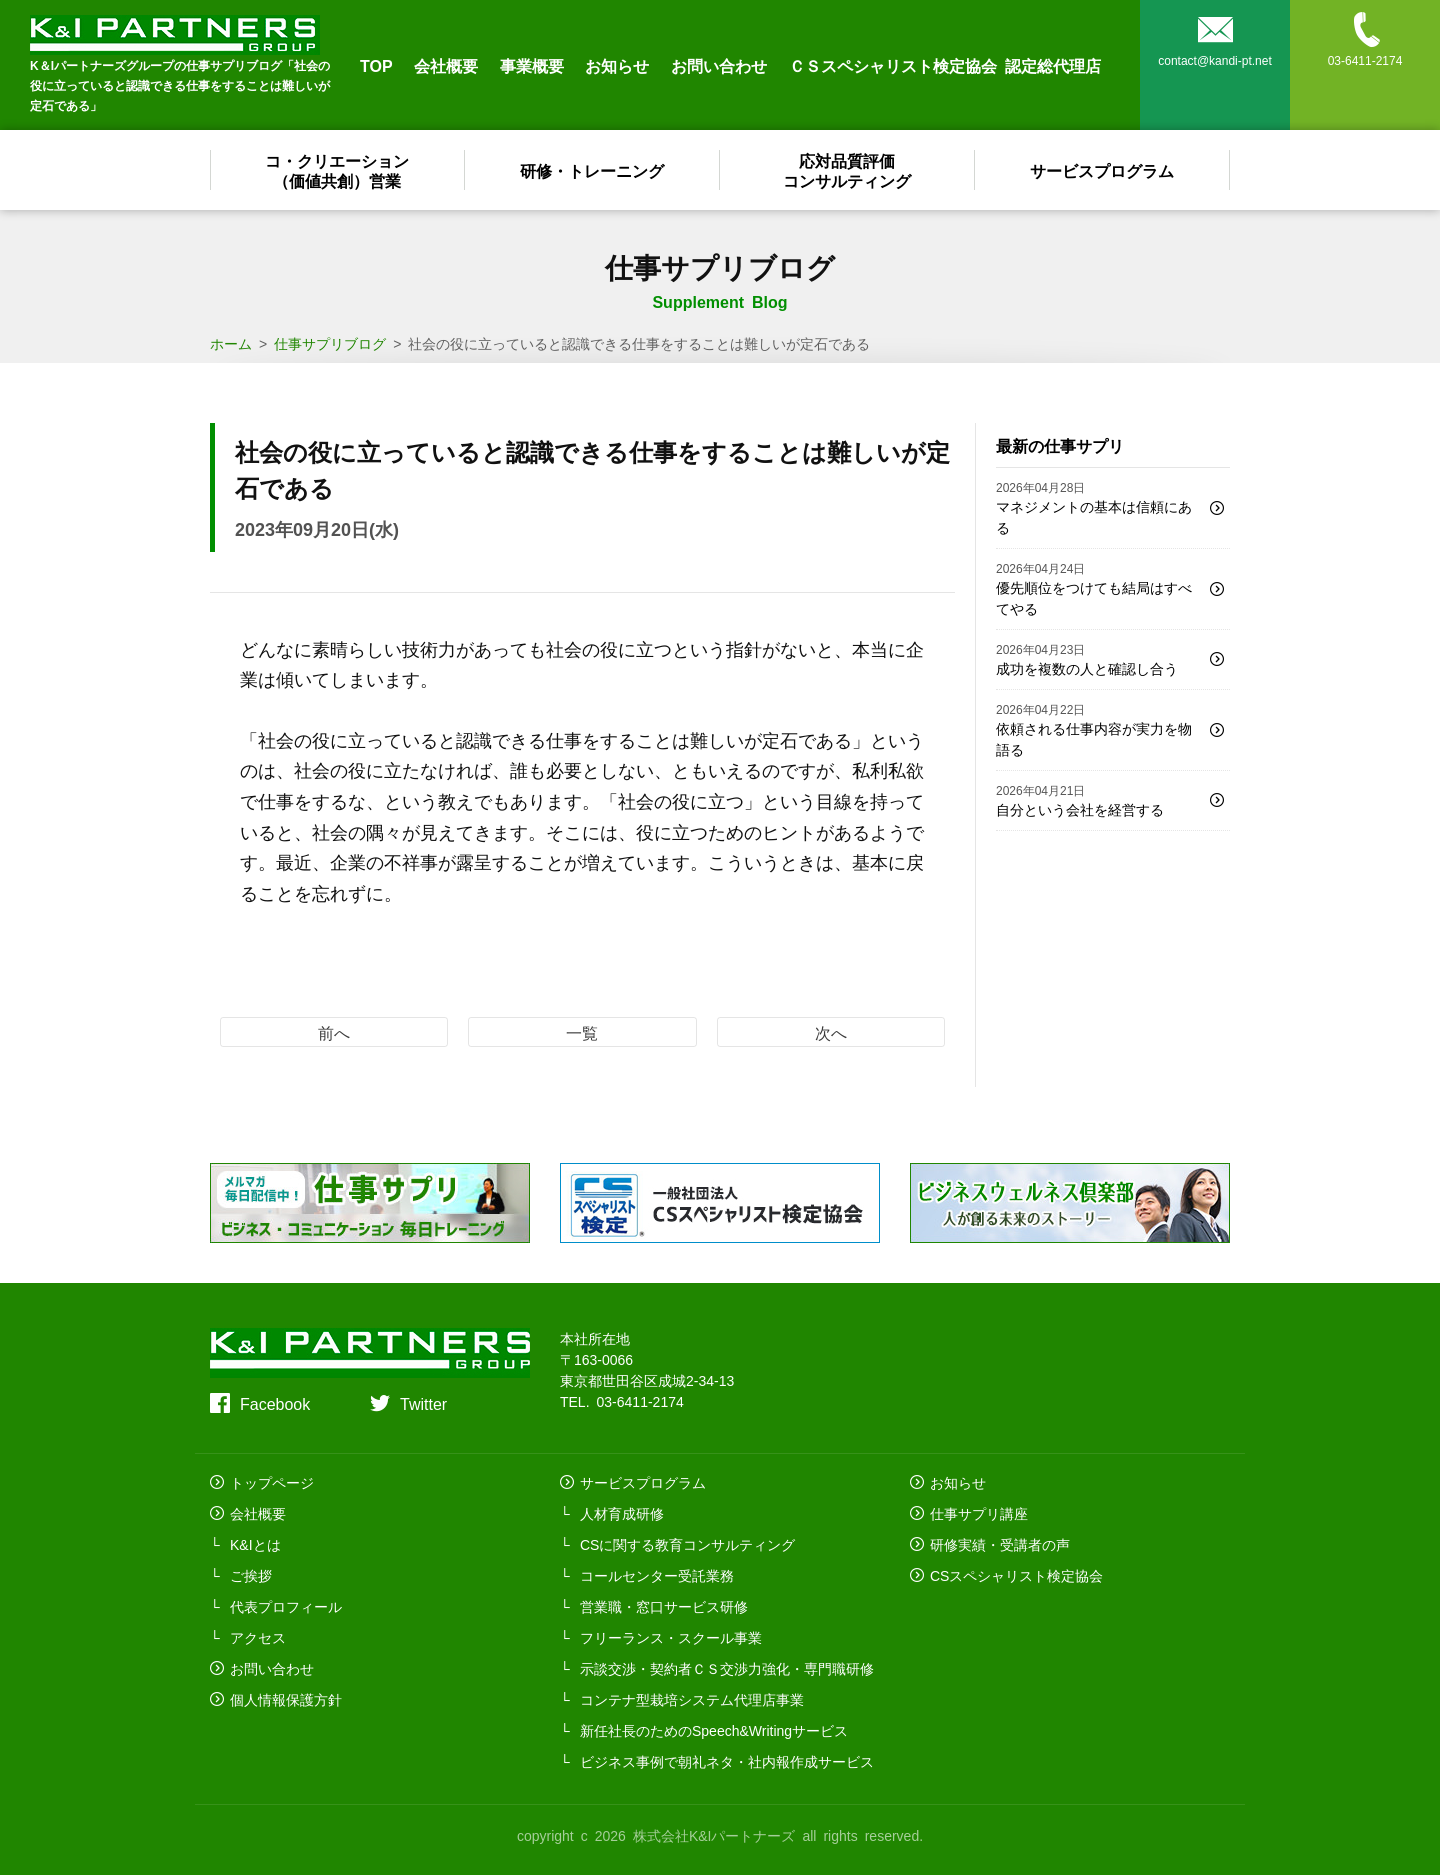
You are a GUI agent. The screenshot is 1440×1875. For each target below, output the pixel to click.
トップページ (272, 1482)
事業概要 (532, 65)
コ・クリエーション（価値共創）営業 (338, 170)
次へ (831, 1032)
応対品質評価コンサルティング (848, 170)
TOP (376, 65)
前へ (334, 1032)
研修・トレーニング (593, 170)
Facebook (275, 1403)
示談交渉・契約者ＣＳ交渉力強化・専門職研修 (727, 1668)
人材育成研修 (622, 1513)
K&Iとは (255, 1544)
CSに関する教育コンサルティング (687, 1544)
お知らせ (617, 65)
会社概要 (446, 65)
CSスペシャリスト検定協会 (1016, 1575)
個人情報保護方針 (286, 1699)
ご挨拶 (251, 1575)
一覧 (582, 1032)
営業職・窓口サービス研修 (664, 1606)
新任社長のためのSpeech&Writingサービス (714, 1730)
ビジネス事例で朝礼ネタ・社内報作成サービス (727, 1761)
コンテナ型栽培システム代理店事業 (692, 1699)
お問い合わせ (719, 65)
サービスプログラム (1103, 170)
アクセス (258, 1637)
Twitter (423, 1403)
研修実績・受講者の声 (1000, 1544)
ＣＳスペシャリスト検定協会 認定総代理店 (945, 65)
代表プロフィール (286, 1606)
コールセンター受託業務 (657, 1575)
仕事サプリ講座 (979, 1513)
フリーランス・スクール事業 (671, 1637)
